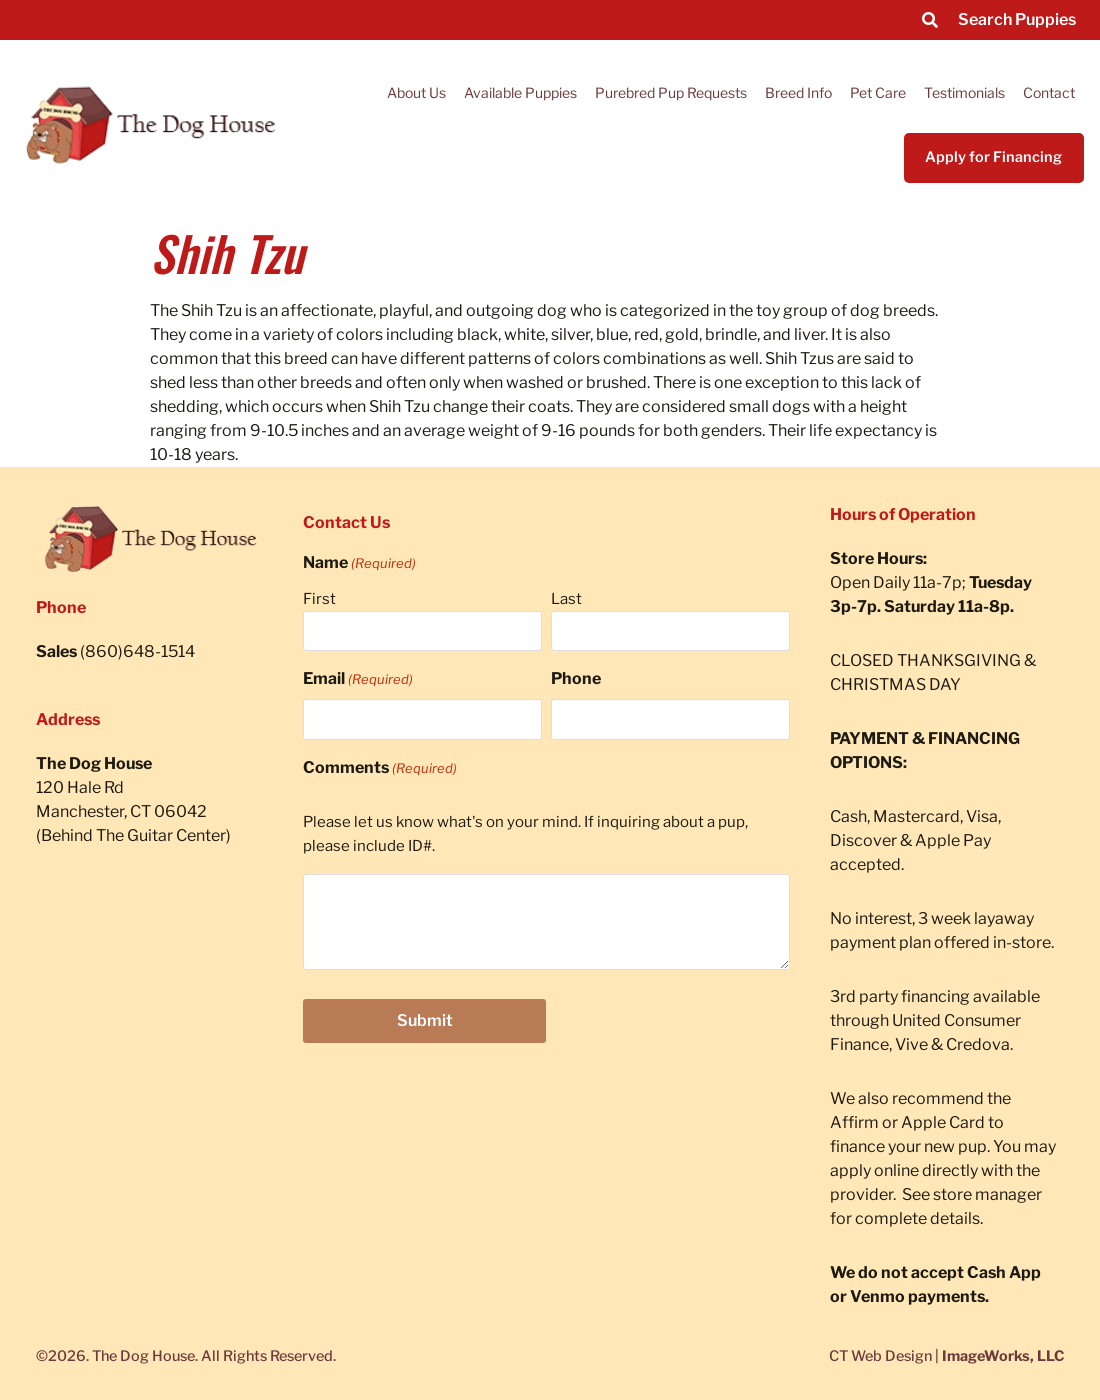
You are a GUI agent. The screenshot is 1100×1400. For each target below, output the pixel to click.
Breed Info (798, 92)
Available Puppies (520, 92)
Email (358, 679)
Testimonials (964, 92)
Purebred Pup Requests (671, 92)
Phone (576, 678)
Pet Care (878, 92)
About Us (416, 92)
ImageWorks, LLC (1003, 1356)
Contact (1049, 92)
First (319, 599)
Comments (380, 768)
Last (566, 599)
